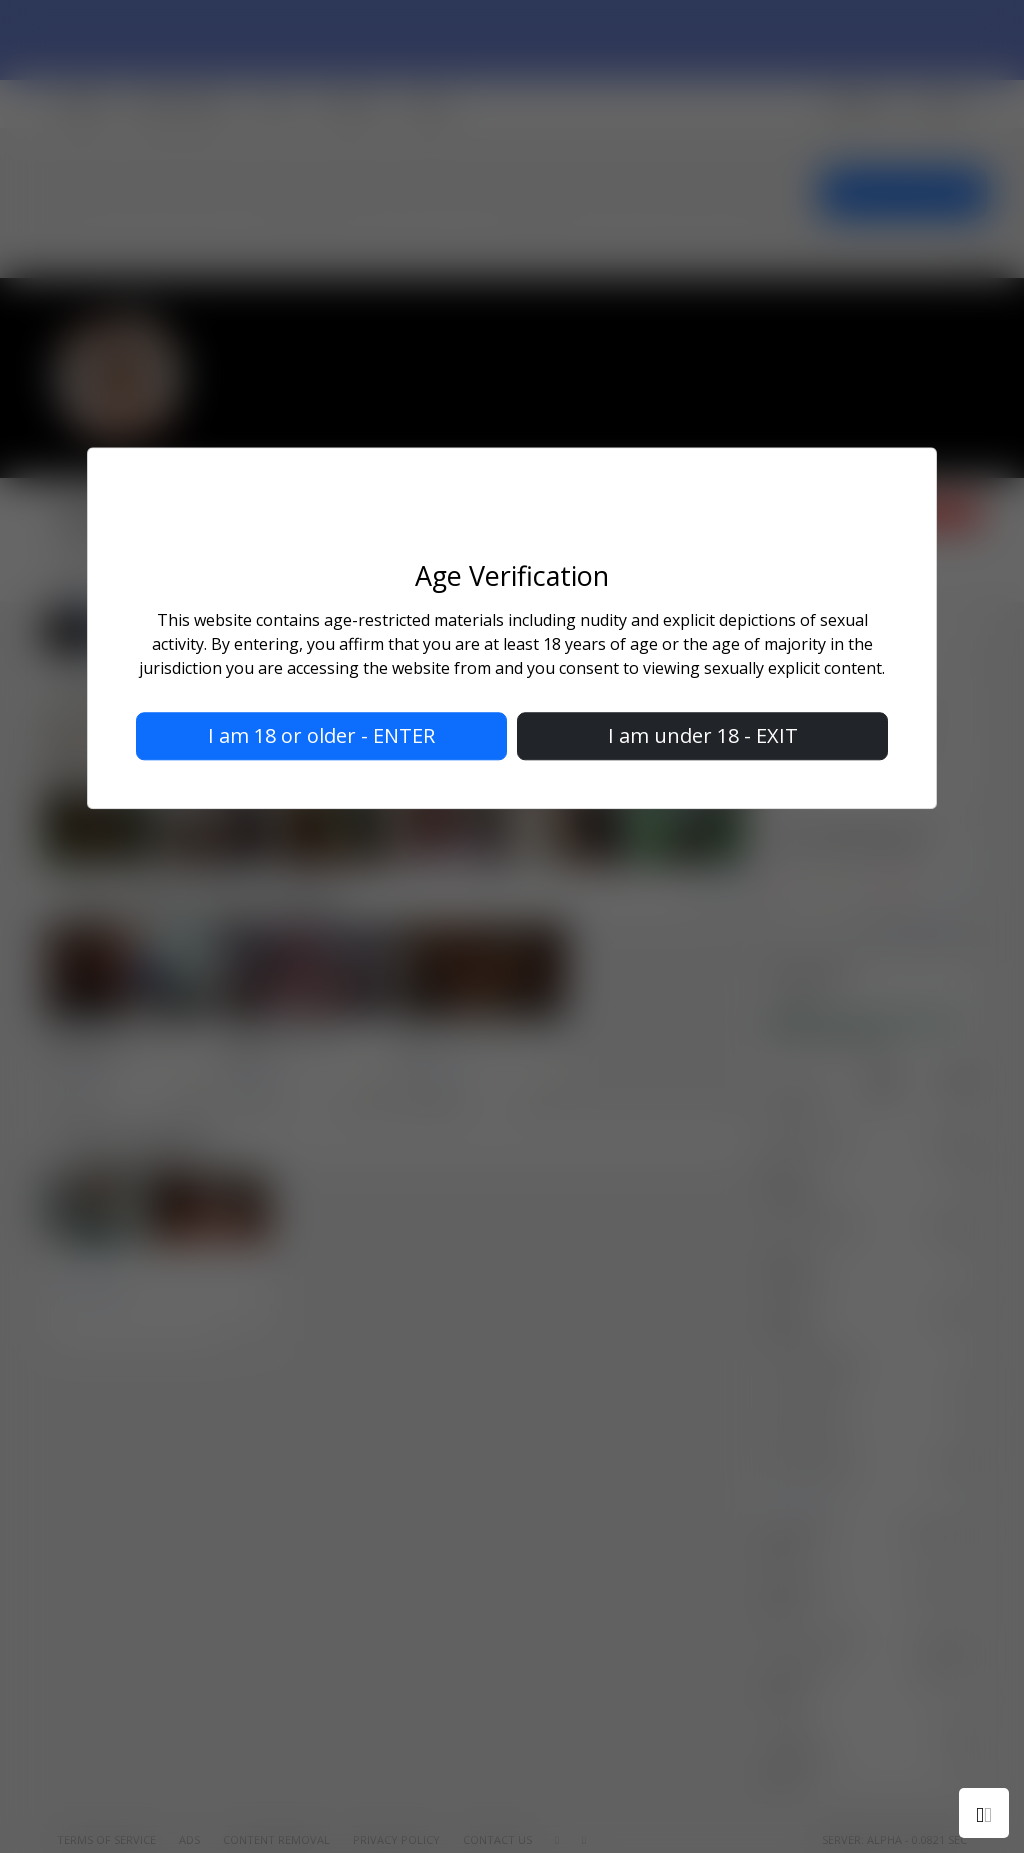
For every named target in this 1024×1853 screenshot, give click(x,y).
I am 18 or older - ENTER (321, 736)
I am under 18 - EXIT (703, 736)
